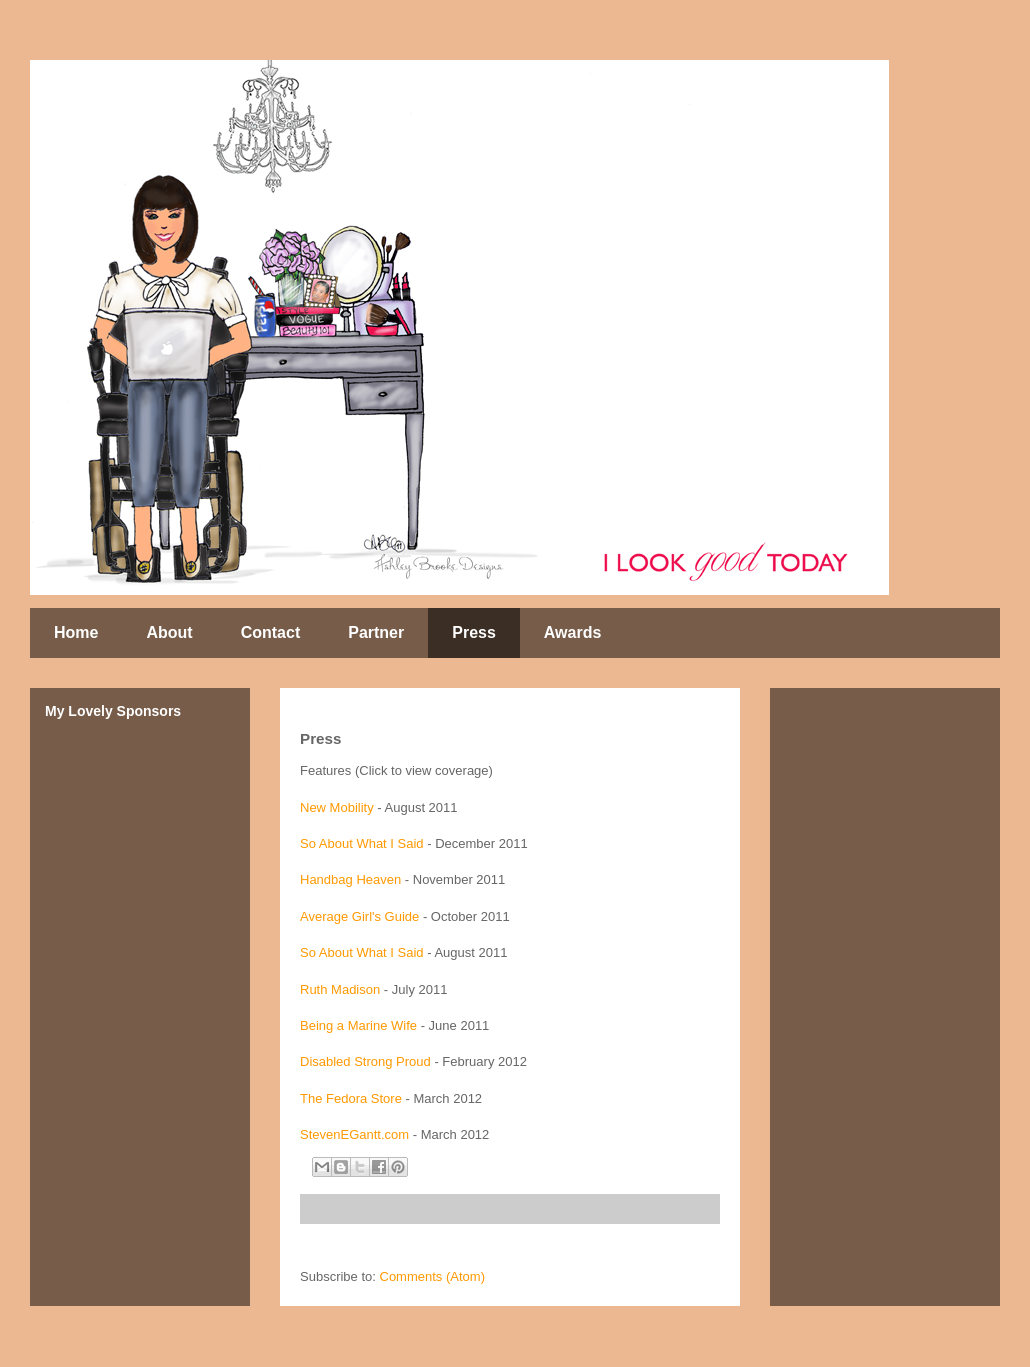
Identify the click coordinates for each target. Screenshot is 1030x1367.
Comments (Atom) (432, 1276)
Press (474, 632)
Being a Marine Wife (358, 1025)
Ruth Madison (340, 989)
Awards (573, 632)
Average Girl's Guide (359, 916)
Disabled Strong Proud (365, 1061)
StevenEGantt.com (354, 1134)
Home (76, 632)
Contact (271, 632)
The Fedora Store (351, 1098)
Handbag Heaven (350, 879)
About (169, 632)
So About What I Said (362, 843)
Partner (376, 632)
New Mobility (337, 807)
